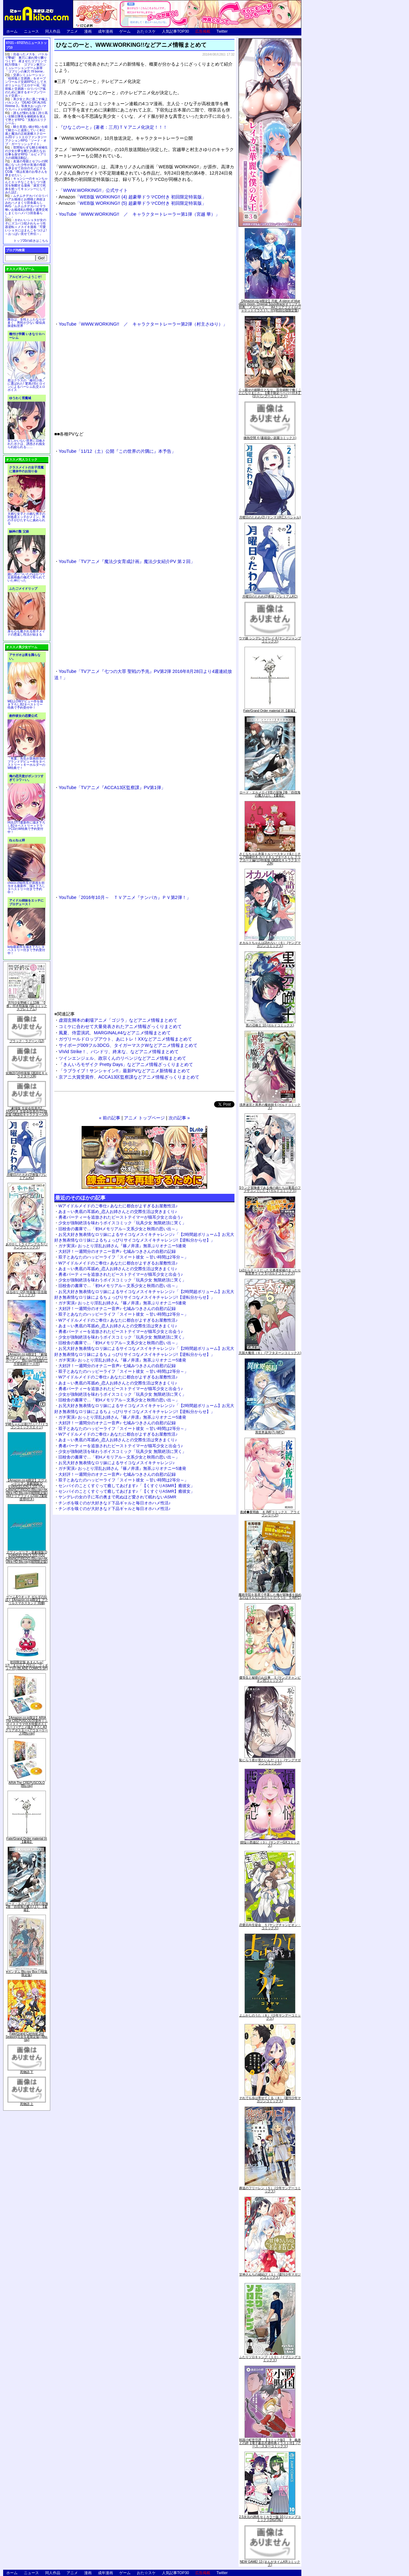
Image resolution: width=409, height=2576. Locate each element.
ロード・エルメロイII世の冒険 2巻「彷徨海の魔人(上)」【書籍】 (26, 1907)
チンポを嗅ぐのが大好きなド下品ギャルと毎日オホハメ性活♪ (114, 1503)
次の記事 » (179, 1117)
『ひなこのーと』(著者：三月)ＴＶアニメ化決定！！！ (113, 127)
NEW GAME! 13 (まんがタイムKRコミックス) (270, 2563)
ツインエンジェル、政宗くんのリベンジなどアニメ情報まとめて (122, 1058)
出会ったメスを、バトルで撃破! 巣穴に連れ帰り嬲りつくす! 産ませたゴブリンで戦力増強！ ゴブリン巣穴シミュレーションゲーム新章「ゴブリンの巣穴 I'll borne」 (26, 62)
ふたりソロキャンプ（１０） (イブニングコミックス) (270, 2358)
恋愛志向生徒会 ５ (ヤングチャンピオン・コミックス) (270, 1926)
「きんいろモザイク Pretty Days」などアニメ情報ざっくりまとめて (126, 1064)
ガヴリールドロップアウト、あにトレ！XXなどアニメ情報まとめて (125, 1039)
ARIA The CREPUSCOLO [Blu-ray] (26, 1784)
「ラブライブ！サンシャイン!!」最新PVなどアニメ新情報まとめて (124, 1070)
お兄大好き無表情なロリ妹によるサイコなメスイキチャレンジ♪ (116, 1462)
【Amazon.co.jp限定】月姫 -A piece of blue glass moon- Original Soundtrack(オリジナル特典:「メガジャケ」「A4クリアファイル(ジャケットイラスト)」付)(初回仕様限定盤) (270, 305)
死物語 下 (27, 2072)
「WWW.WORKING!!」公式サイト (93, 190)
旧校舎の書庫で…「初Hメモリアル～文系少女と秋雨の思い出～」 (119, 1228)
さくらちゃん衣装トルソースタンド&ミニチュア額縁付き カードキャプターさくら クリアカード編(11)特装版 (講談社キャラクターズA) (270, 858)
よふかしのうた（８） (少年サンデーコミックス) (270, 2017)
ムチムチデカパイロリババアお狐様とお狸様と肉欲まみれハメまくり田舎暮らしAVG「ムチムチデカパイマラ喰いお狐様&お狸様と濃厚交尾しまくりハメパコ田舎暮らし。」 (26, 206)
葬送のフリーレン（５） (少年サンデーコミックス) (270, 2189)
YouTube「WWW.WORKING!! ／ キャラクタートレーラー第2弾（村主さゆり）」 (143, 324)
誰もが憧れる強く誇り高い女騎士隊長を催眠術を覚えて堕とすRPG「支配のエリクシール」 (26, 118)
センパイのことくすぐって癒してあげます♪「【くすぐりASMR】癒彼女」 (126, 1485)
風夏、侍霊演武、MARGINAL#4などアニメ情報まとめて (115, 1032)
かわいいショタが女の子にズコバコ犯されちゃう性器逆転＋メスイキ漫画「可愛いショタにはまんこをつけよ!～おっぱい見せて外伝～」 (26, 226)
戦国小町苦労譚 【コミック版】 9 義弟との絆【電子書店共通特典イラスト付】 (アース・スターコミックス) (270, 2443)
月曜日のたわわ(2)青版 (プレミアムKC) (27, 1176)
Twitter (222, 31)
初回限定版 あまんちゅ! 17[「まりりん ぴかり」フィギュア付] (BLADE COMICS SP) (26, 1665)
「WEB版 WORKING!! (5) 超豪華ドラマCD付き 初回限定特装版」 (132, 203)
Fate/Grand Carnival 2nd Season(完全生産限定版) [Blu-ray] (27, 2037)
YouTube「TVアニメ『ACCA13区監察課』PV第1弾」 (112, 787)
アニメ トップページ (144, 1117)
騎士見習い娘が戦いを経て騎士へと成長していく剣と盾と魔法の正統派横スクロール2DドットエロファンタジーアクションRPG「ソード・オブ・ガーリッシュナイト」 (26, 135)
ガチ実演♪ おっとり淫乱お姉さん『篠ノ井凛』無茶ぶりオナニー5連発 (122, 1245)
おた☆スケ (146, 31)
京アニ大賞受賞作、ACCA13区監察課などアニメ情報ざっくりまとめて (129, 1077)
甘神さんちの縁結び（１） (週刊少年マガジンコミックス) (270, 2276)
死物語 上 (27, 2104)
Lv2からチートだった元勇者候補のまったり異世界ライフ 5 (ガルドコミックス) (270, 1272)
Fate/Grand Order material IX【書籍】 (26, 1840)
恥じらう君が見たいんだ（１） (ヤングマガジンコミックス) (270, 1761)
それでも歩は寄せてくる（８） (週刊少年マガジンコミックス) (270, 2099)
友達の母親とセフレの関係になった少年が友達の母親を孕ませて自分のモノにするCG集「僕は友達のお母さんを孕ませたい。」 (26, 168)
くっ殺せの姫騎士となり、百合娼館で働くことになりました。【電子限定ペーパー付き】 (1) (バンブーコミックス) (270, 393)
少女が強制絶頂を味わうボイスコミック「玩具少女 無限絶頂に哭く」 (122, 1222)
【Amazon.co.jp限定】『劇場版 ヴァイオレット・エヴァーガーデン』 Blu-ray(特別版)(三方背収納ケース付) (27, 1359)
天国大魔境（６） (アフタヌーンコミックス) (270, 1353)
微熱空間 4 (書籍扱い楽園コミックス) (270, 438)
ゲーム (125, 31)
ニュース (31, 31)
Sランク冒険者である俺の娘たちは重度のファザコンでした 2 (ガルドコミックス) (270, 1189)
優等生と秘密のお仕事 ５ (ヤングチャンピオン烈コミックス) (270, 1679)
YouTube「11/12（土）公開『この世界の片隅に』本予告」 (117, 451)
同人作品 (52, 31)
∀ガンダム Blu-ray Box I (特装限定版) (26, 1973)
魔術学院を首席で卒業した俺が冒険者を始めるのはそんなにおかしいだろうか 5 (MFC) (270, 1596)
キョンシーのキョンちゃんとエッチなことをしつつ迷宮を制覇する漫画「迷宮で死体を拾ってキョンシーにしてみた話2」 (26, 185)
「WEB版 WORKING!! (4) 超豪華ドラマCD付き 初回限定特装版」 (132, 196)
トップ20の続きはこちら (30, 240)
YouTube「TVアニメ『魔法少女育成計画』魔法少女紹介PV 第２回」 (127, 561)
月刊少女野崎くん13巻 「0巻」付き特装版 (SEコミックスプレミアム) (26, 1006)
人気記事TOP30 (175, 31)
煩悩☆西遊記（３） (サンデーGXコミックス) (270, 1844)
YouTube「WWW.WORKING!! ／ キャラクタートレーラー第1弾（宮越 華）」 (139, 214)
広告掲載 (202, 31)
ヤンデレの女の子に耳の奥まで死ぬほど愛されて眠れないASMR (117, 1497)
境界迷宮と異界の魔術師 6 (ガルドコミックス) (269, 1106)
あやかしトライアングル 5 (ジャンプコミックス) (27, 1245)
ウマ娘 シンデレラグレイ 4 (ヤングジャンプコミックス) (270, 639)
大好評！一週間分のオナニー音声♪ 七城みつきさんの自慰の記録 (117, 1251)
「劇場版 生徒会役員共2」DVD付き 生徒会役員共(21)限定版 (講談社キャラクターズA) (26, 1111)
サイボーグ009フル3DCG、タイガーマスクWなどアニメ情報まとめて (128, 1045)
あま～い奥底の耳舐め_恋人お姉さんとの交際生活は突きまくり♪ (117, 1211)
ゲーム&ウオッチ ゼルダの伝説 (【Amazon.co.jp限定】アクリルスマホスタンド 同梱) (26, 1600)
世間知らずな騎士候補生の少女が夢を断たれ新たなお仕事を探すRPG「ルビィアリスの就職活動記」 (26, 153)
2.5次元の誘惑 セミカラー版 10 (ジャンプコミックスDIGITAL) (270, 2518)
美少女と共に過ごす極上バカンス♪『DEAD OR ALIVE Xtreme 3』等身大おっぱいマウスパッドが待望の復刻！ (26, 104)
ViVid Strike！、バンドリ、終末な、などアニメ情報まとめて (119, 1051)
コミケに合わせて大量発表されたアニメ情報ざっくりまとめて (120, 1026)
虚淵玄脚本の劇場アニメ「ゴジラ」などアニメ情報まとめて (118, 1020)
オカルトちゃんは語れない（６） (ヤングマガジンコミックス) (270, 944)
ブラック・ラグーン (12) (26, 1041)
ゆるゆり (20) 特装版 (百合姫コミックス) (26, 1293)
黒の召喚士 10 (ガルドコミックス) (270, 1025)
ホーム (12, 31)
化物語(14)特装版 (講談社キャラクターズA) (27, 1074)
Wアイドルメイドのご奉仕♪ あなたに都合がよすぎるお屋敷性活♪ (118, 1206)
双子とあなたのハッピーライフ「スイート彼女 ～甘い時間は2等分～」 (123, 1257)
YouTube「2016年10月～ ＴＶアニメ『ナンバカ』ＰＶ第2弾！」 (125, 897)
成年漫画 (105, 31)
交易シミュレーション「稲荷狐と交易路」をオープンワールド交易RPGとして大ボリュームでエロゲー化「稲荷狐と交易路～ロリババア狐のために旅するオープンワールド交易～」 (25, 85)
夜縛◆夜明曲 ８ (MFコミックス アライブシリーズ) (270, 1513)
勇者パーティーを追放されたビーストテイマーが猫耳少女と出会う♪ (120, 1217)
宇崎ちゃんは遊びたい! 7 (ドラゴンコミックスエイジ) (26, 1425)
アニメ (72, 31)
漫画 (88, 31)
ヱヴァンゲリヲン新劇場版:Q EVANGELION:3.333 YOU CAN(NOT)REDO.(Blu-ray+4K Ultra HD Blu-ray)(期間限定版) (27, 1556)
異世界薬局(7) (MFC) (269, 1432)
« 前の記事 (109, 1117)
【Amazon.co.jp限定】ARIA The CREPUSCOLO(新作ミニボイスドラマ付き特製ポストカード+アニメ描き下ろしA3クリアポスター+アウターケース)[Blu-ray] (26, 1725)
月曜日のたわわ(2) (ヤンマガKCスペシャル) (270, 517)
